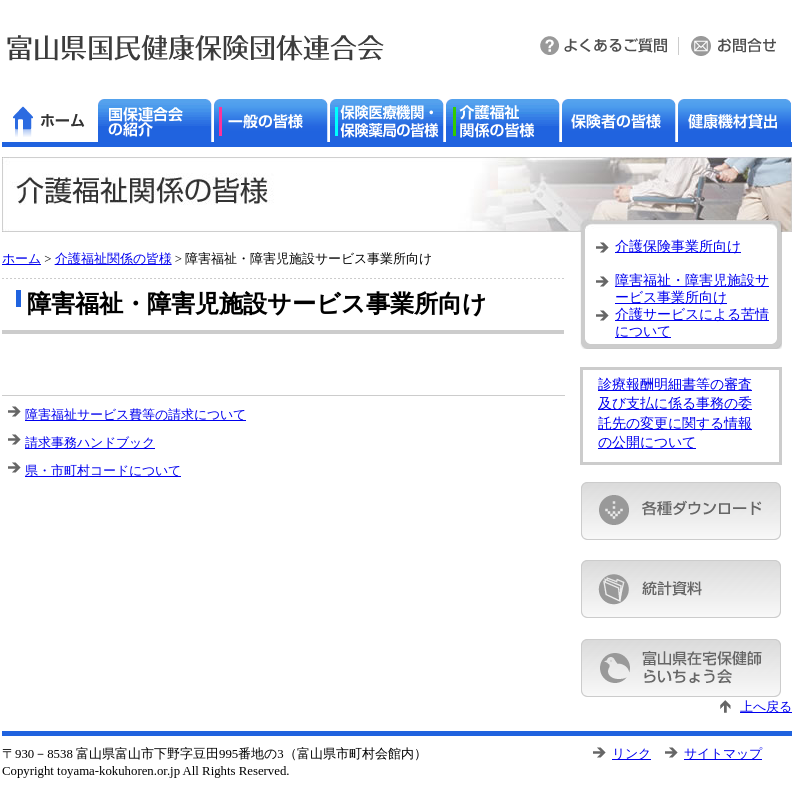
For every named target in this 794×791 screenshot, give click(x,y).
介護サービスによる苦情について (692, 320)
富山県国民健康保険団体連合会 (195, 47)
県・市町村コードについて (103, 470)
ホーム (21, 259)
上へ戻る (766, 707)
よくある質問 (605, 47)
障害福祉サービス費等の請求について (135, 414)
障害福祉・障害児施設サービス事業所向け (692, 286)
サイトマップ (723, 754)
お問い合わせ (735, 47)
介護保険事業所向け (678, 246)
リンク (631, 754)
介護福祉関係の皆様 (113, 259)
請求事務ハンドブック (90, 442)
